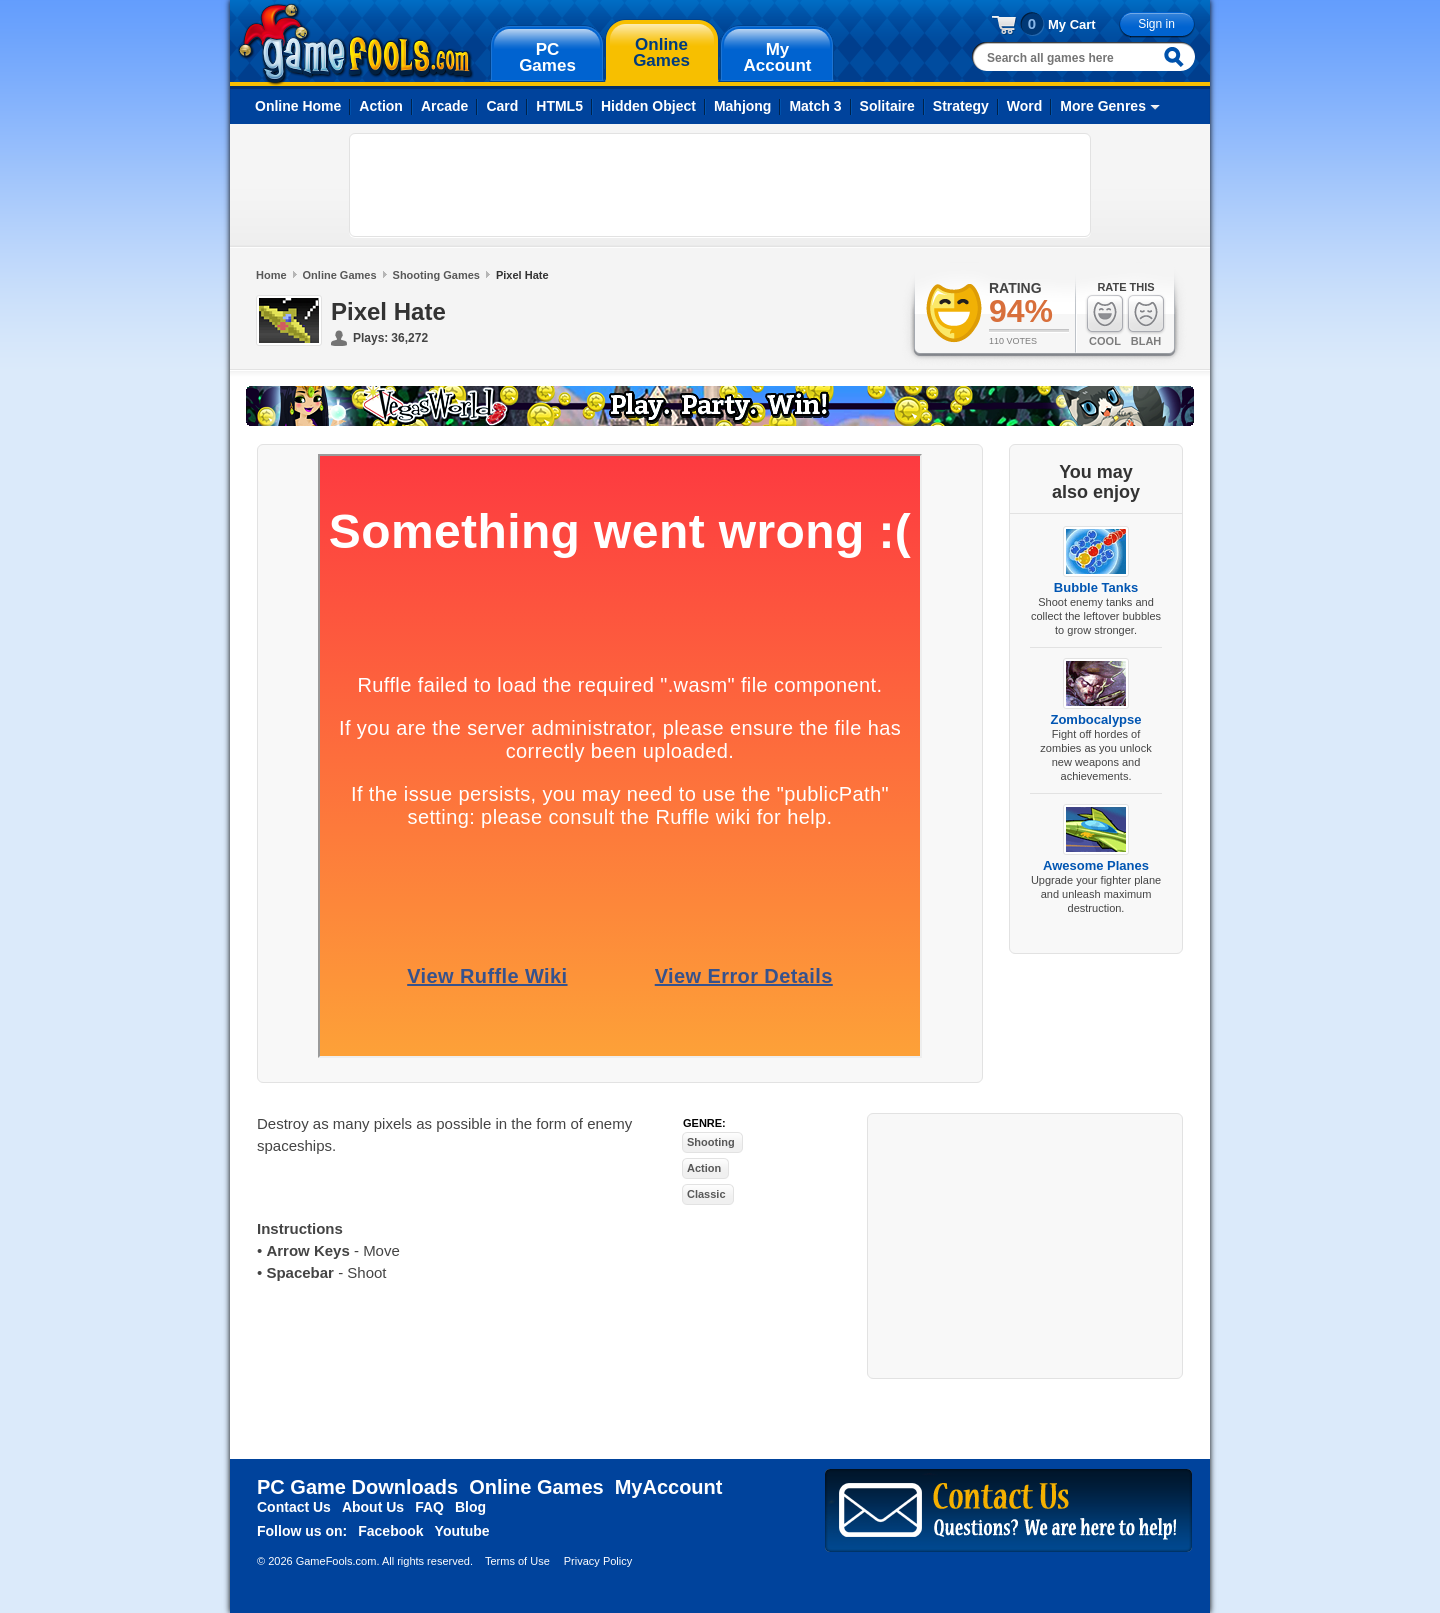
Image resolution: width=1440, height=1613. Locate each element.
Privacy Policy (598, 1561)
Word (1025, 106)
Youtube (462, 1531)
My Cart (1072, 24)
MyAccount (669, 1487)
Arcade (444, 106)
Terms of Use (517, 1561)
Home (271, 275)
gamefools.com (355, 44)
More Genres (1103, 106)
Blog (470, 1507)
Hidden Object (648, 106)
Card (502, 106)
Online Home (298, 106)
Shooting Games (436, 275)
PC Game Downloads (357, 1487)
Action (381, 106)
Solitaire (887, 106)
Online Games (340, 275)
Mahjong (743, 106)
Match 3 (815, 106)
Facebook (390, 1531)
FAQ (429, 1507)
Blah (1146, 320)
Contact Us (294, 1507)
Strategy (961, 106)
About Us (373, 1507)
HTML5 (559, 106)
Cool (1105, 320)
